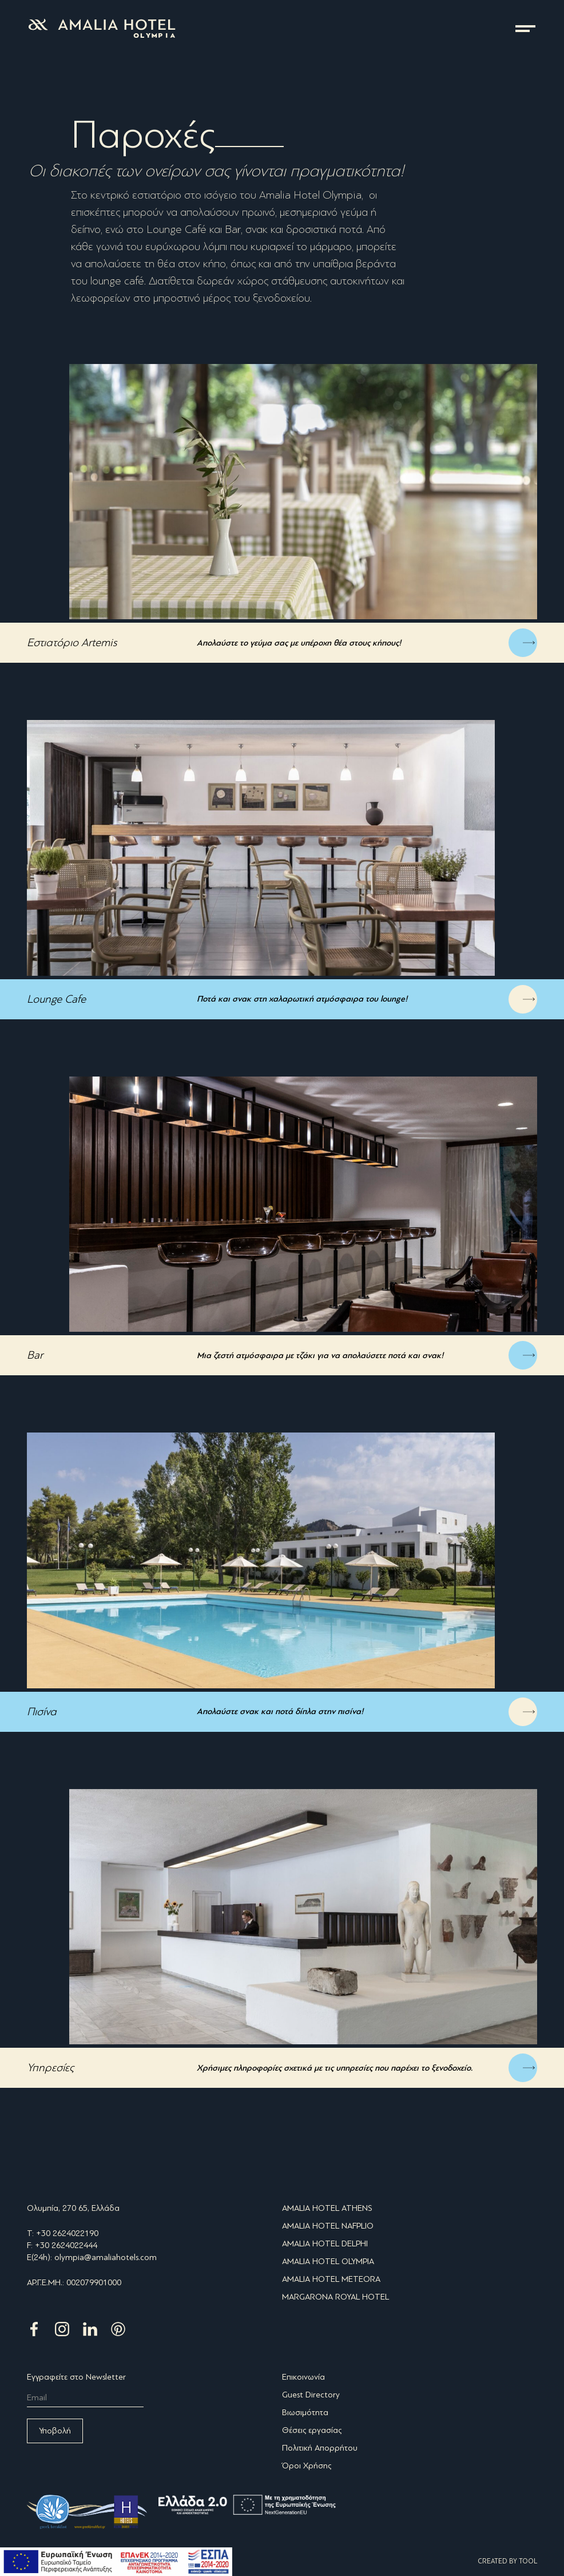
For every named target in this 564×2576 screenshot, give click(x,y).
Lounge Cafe (56, 999)
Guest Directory (311, 2394)
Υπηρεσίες (50, 2067)
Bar (35, 1355)
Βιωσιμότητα (305, 2412)
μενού (525, 28)
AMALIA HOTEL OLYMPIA (328, 2261)
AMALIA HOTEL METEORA (331, 2279)
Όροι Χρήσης (306, 2465)
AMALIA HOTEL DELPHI (325, 2243)
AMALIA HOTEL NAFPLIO (328, 2226)
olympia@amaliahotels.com (105, 2257)
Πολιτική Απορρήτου (320, 2448)
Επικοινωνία (303, 2377)
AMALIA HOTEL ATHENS (327, 2208)
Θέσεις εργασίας (311, 2430)
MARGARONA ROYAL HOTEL (335, 2297)
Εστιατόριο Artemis (72, 642)
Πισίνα (42, 1711)
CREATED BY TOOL (507, 2561)
